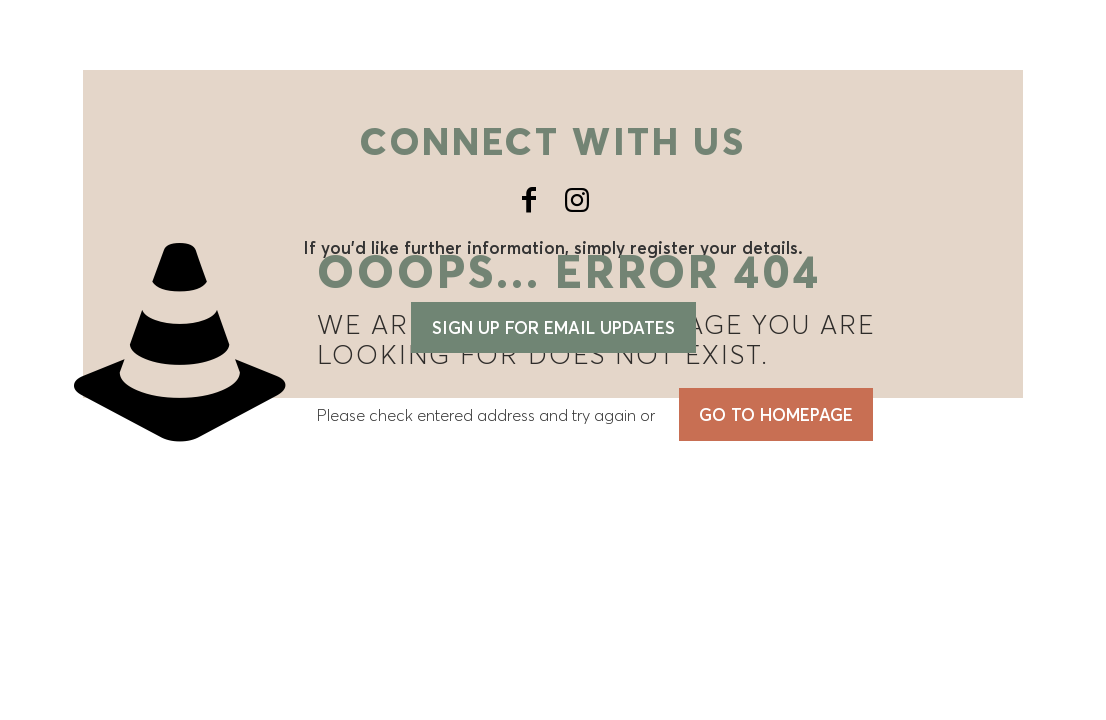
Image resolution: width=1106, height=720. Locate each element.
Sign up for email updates (553, 327)
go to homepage (776, 414)
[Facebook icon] (529, 200)
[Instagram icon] (577, 200)
